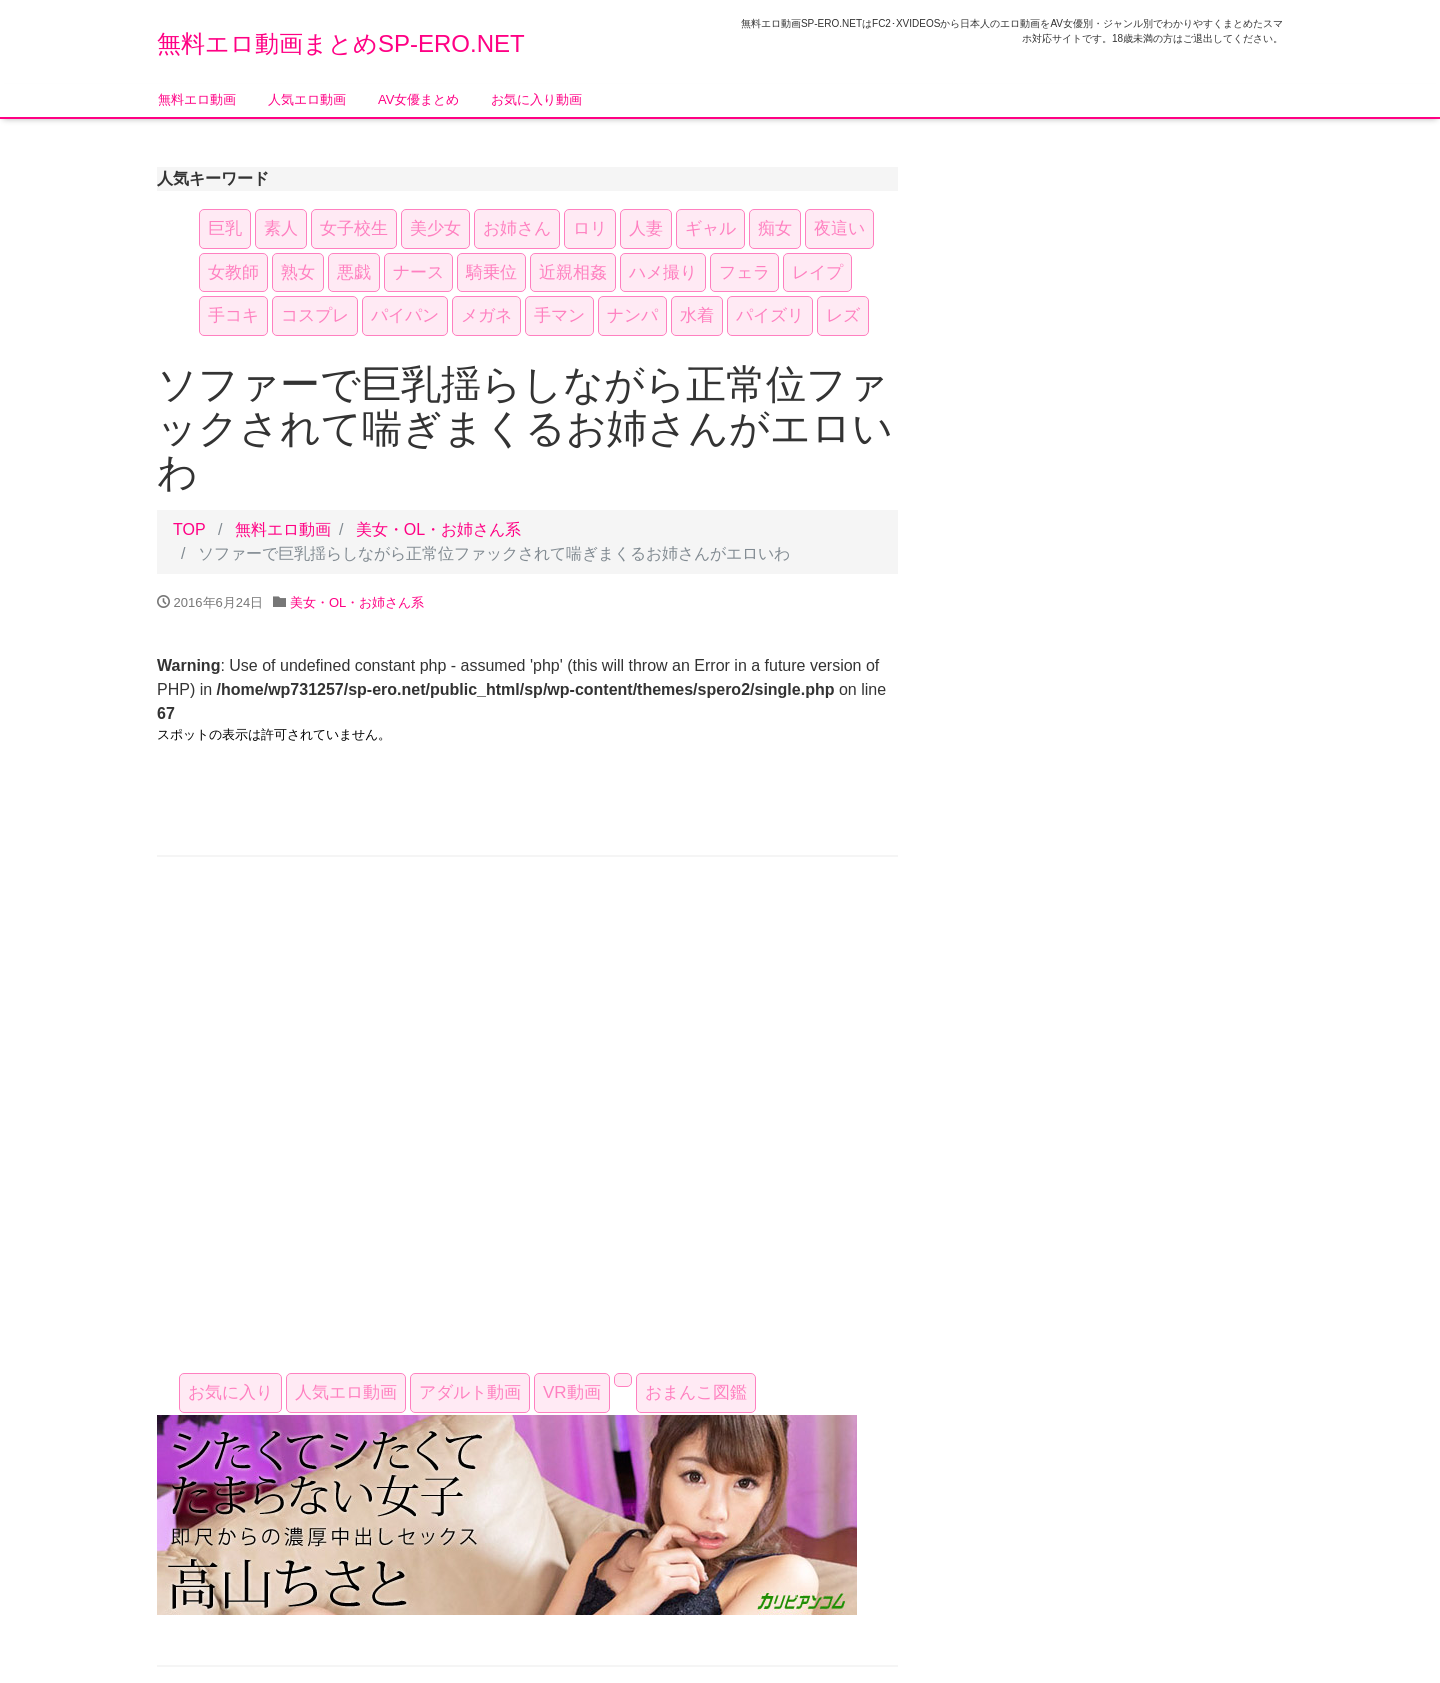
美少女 (435, 228)
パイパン (405, 315)
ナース (418, 272)
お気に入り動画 (536, 99)
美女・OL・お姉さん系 (438, 529)
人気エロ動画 (307, 99)
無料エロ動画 (197, 99)
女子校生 (354, 228)
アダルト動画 (470, 1392)
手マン (559, 315)
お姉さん (517, 228)
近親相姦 (573, 272)
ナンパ (632, 315)
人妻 (646, 228)
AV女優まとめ (418, 99)
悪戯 (354, 272)
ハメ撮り (663, 272)
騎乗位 (491, 272)
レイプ (817, 272)
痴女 (775, 228)
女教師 (233, 272)
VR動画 (572, 1392)
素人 (281, 228)
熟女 (298, 272)
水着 (697, 315)
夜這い (839, 228)
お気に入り (230, 1392)
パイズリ (770, 315)
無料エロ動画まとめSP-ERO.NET (341, 43)
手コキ (233, 315)
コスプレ (315, 315)
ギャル (710, 228)
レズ (843, 315)
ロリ (590, 228)
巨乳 (225, 228)
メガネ (486, 315)
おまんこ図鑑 (696, 1392)
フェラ (744, 272)
